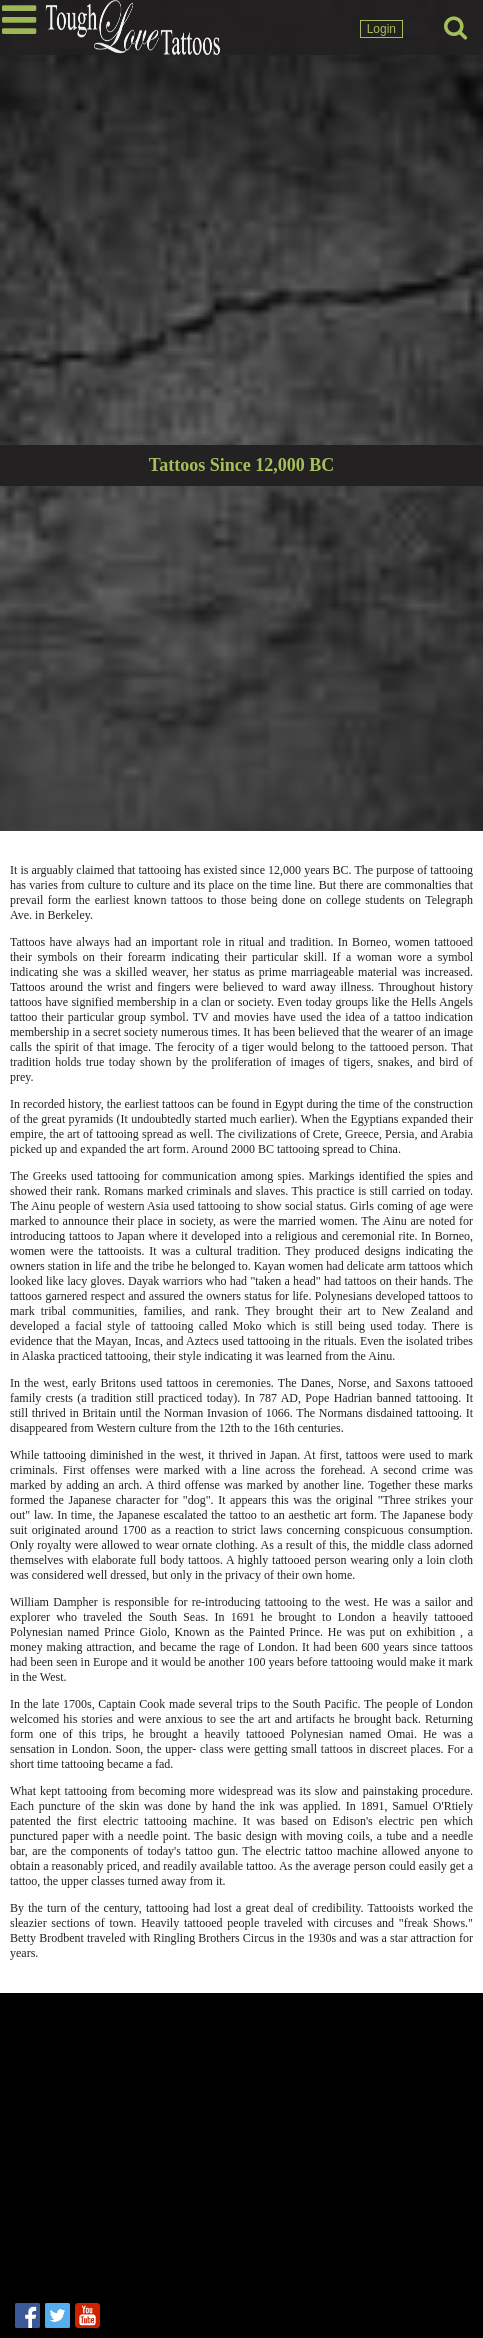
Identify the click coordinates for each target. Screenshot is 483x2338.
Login (381, 29)
